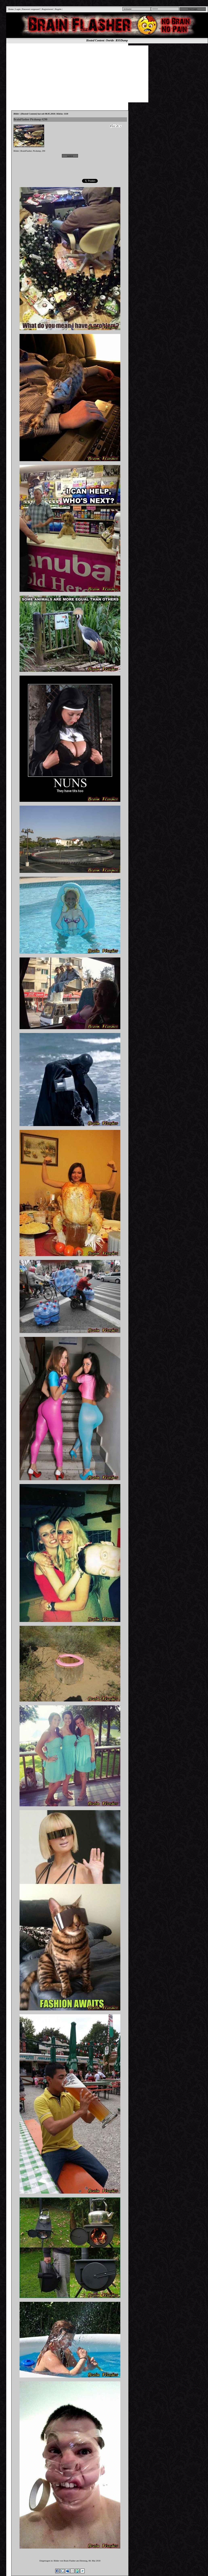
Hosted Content (95, 40)
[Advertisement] (100, 73)
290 (43, 151)
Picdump (37, 151)
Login (18, 9)
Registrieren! (47, 9)
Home (11, 9)
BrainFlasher (26, 151)
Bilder (16, 151)
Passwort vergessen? (31, 9)
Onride (110, 40)
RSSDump (122, 40)
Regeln (58, 9)
